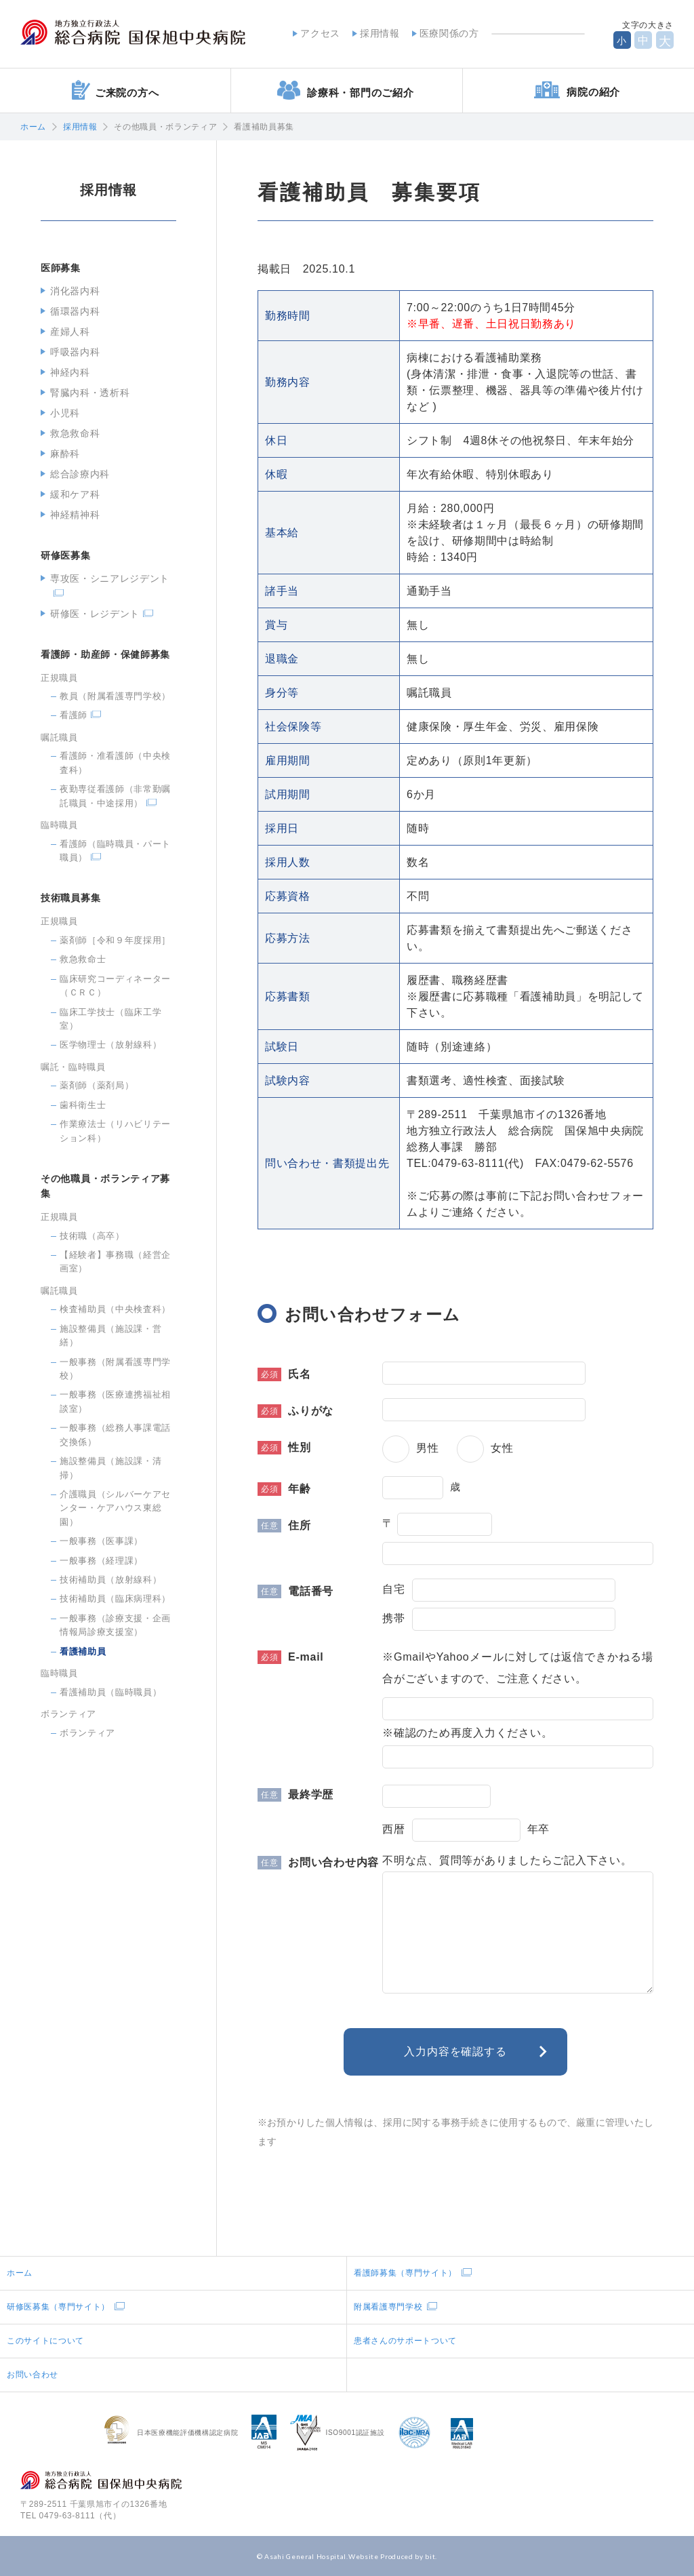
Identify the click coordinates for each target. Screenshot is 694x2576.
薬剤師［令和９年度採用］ (115, 940)
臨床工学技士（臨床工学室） (110, 1019)
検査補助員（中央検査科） (115, 1309)
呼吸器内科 (75, 351)
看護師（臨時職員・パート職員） (115, 851)
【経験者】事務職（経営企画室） (115, 1261)
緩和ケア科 (75, 494)
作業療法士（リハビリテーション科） (115, 1131)
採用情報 (380, 33)
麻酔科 (65, 453)
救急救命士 (83, 959)
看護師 (73, 715)
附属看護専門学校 (388, 2307)
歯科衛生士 (83, 1105)
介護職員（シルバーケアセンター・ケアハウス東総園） (115, 1508)
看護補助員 (83, 1651)
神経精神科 (75, 514)
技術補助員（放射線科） (110, 1579)
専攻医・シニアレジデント (109, 578)
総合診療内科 (80, 474)
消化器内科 (75, 290)
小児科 (65, 413)
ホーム (33, 127)
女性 (502, 1448)
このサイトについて (45, 2340)
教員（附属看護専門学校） (115, 696)
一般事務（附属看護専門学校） (115, 1369)
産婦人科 (70, 331)
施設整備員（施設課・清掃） (110, 1468)
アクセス (320, 33)
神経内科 (70, 372)
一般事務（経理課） (101, 1560)
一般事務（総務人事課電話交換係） (115, 1434)
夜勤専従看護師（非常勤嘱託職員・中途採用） (115, 796)
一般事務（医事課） (101, 1541)
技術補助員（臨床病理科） (115, 1598)
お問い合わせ (32, 2374)
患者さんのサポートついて (405, 2340)
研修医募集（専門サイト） (58, 2307)
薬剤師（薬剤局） (97, 1085)
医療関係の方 (449, 33)
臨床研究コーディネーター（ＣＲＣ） (115, 985)
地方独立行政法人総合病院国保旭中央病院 (132, 32)
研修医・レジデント (95, 613)
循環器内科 (75, 311)
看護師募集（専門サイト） (405, 2273)
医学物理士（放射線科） (110, 1044)
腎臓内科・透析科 (89, 392)
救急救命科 (75, 433)
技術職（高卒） (92, 1236)
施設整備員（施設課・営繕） (110, 1335)
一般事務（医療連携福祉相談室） (115, 1401)
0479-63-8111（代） (80, 2515)
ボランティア (87, 1733)
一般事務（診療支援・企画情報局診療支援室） (115, 1625)
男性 (427, 1448)
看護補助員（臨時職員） (110, 1692)
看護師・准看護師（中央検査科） (115, 762)
